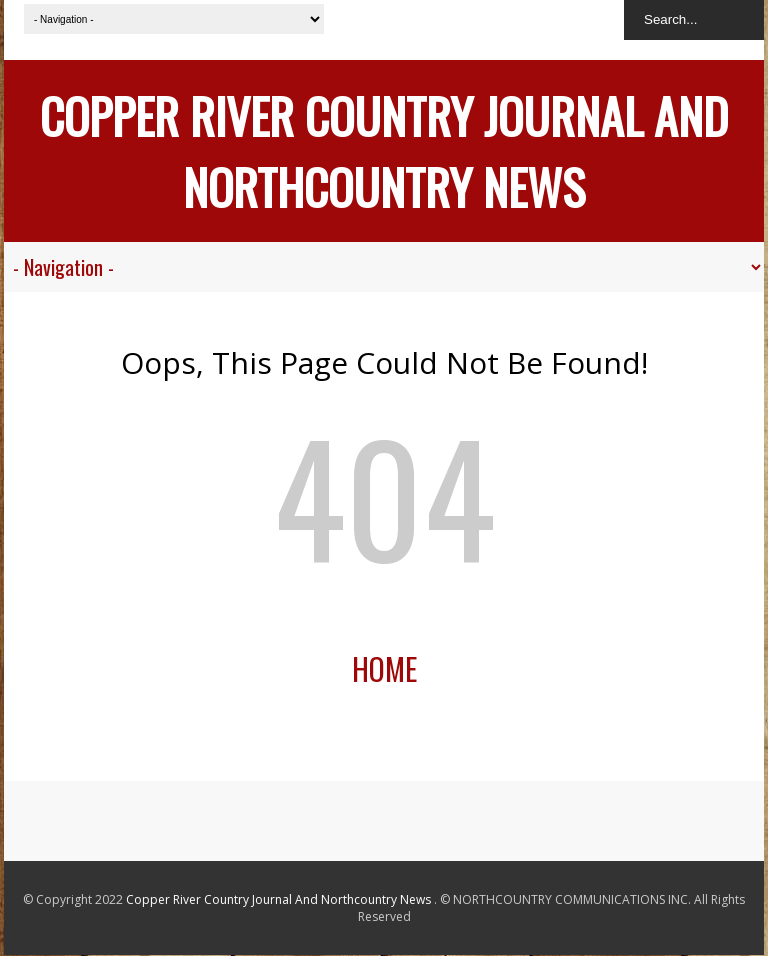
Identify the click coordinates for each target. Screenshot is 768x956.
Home (384, 668)
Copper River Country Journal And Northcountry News (384, 151)
